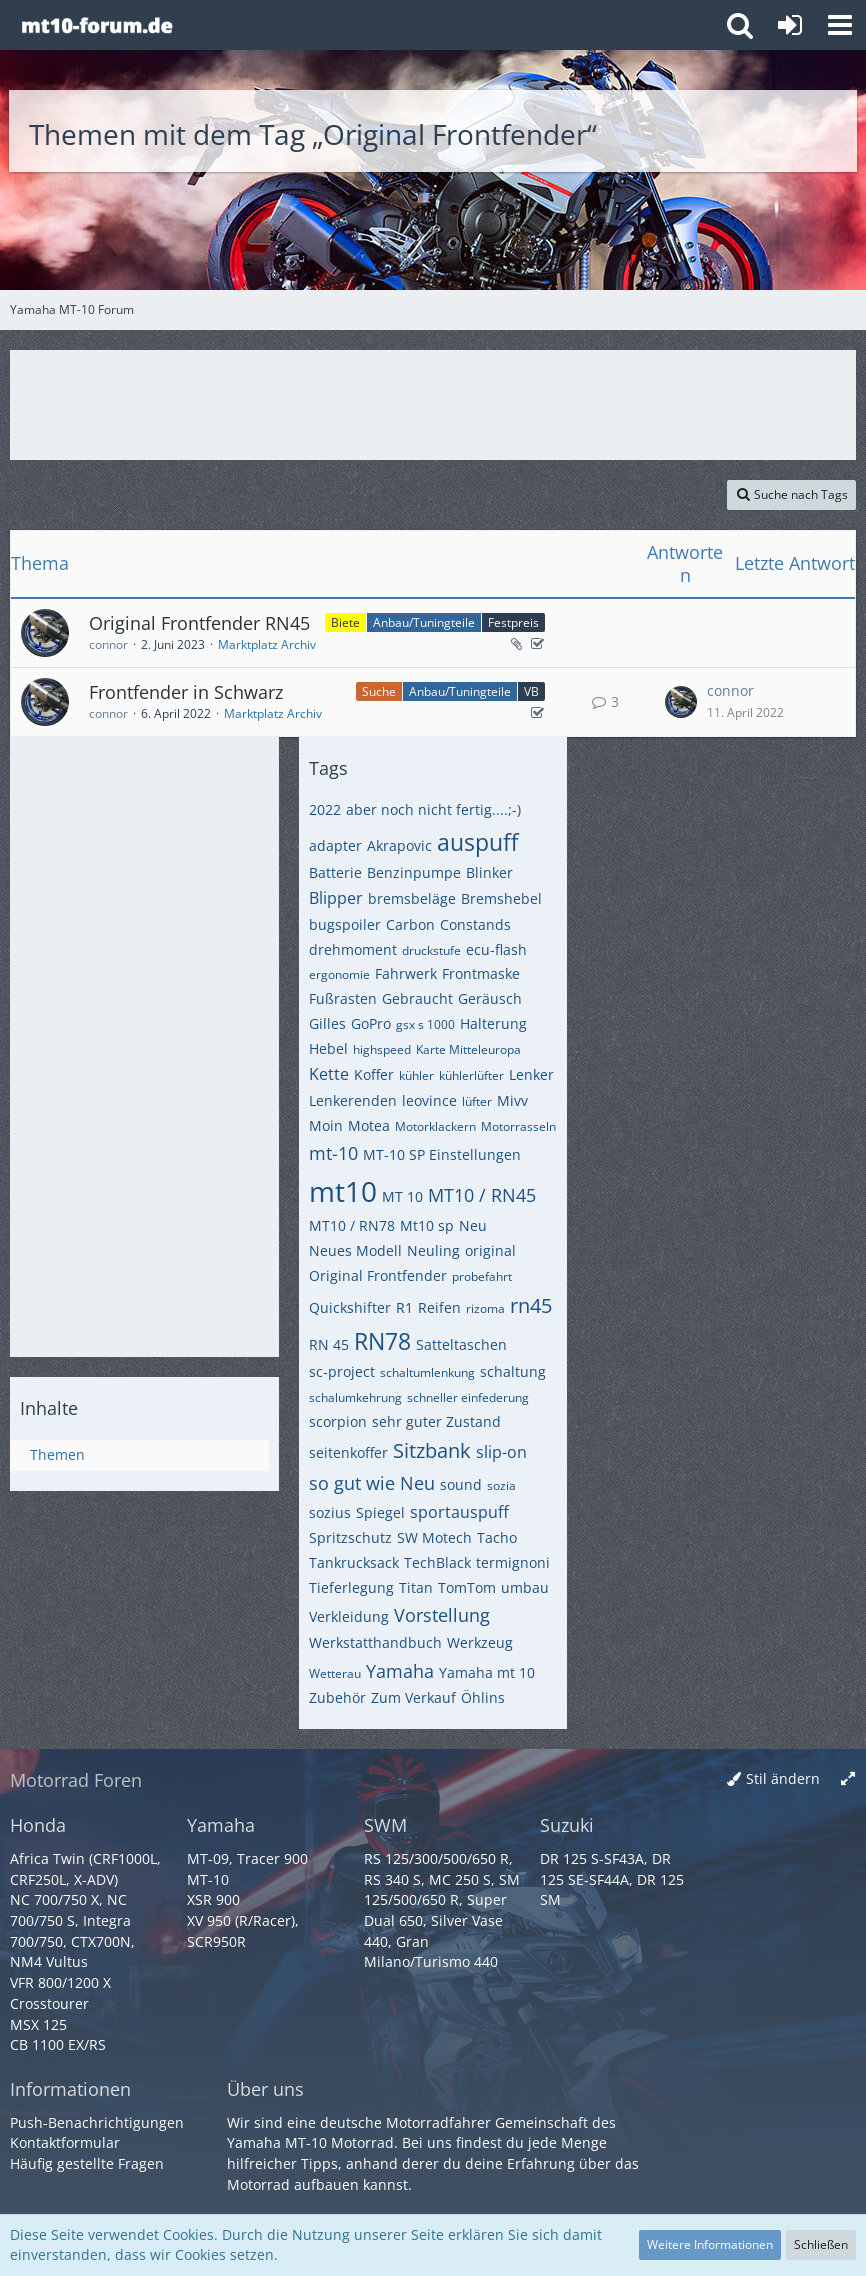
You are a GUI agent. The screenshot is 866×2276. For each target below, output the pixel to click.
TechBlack (437, 1562)
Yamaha (400, 1671)
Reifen (439, 1307)
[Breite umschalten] (848, 1779)
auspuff (477, 842)
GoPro (371, 1023)
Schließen (821, 2244)
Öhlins (483, 1697)
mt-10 (333, 1153)
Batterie (335, 872)
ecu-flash (496, 949)
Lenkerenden (353, 1100)
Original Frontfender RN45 (199, 623)
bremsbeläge (412, 898)
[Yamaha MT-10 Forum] (96, 25)
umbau (525, 1587)
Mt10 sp (427, 1225)
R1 (404, 1307)
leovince (429, 1100)
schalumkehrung (355, 1397)
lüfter (477, 1101)
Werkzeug (480, 1642)
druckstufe (431, 950)
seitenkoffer (348, 1452)
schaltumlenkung (427, 1372)
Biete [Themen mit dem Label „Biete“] (345, 622)
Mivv (512, 1100)
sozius (330, 1512)
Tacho (497, 1537)
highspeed (382, 1049)
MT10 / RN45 (482, 1195)
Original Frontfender (378, 1275)
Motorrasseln (518, 1126)
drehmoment (353, 949)
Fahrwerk (406, 973)
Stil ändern (783, 1778)
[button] (840, 25)
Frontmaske (481, 973)
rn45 (531, 1305)
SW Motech (434, 1537)
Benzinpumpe (414, 872)
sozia (501, 1485)
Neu (473, 1225)
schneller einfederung (468, 1397)
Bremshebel (501, 898)
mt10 (343, 1191)
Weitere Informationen (710, 2244)
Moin (326, 1125)
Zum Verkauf (413, 1697)
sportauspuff (459, 1512)
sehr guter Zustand (436, 1421)
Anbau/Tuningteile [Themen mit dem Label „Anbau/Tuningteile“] (424, 622)
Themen (57, 1454)
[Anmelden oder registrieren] (790, 25)
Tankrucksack (354, 1562)
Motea (369, 1125)
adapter (335, 845)
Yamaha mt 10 (487, 1672)
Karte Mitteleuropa (468, 1049)
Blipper (336, 898)
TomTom (467, 1587)
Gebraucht (417, 998)
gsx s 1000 (425, 1024)
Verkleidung (349, 1616)
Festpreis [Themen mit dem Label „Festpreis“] (513, 622)
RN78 (382, 1341)
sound (461, 1484)
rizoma (485, 1308)
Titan (416, 1587)
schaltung (513, 1371)
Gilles (327, 1023)
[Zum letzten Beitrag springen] (681, 702)
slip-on (501, 1452)
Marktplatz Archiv (267, 644)
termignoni (513, 1562)
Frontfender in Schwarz (186, 692)
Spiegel (380, 1512)
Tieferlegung (351, 1587)
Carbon (410, 924)
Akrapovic (399, 845)
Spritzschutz (350, 1537)
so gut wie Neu (372, 1483)
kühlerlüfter (471, 1075)
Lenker (531, 1074)
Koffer (374, 1074)
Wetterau (335, 1673)
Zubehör (337, 1697)
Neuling (433, 1250)
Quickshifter (350, 1307)
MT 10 (402, 1196)
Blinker (489, 872)
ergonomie (339, 974)
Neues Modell (355, 1250)
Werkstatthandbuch (375, 1642)
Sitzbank (432, 1450)
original (490, 1250)
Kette (329, 1074)
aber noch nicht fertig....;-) (433, 809)
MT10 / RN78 (352, 1225)
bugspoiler (345, 924)
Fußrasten (343, 998)
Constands (475, 924)
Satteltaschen (461, 1344)
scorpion (338, 1421)
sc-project (342, 1371)
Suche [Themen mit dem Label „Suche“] (379, 691)
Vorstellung (442, 1615)
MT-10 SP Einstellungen (442, 1154)
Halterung (493, 1023)
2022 (325, 809)
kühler (416, 1075)
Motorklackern (435, 1126)
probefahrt (482, 1276)
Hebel (328, 1048)
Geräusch (490, 998)
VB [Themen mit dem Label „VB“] (531, 691)
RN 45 (329, 1344)
